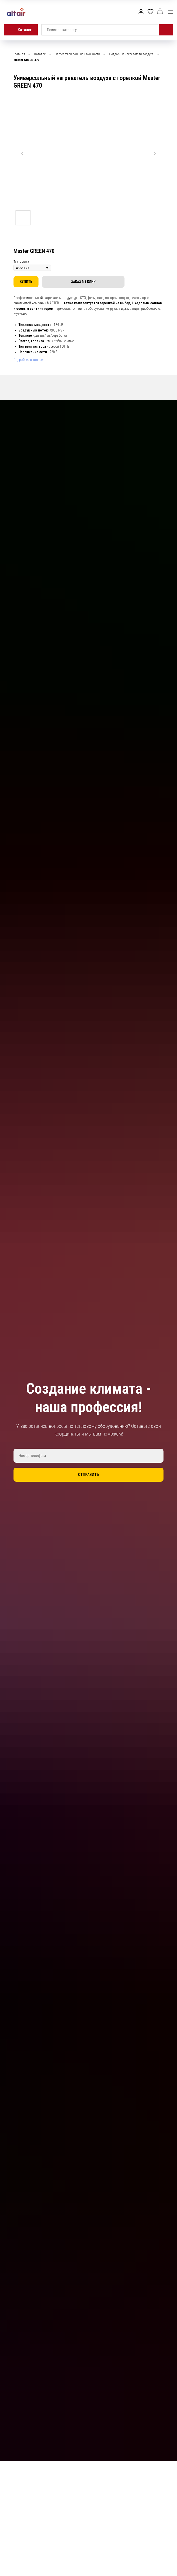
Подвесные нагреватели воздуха (131, 54)
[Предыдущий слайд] (22, 153)
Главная (19, 54)
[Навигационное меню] (170, 12)
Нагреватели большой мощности (77, 54)
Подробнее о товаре (28, 359)
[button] (141, 11)
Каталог (40, 54)
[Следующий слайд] (154, 153)
